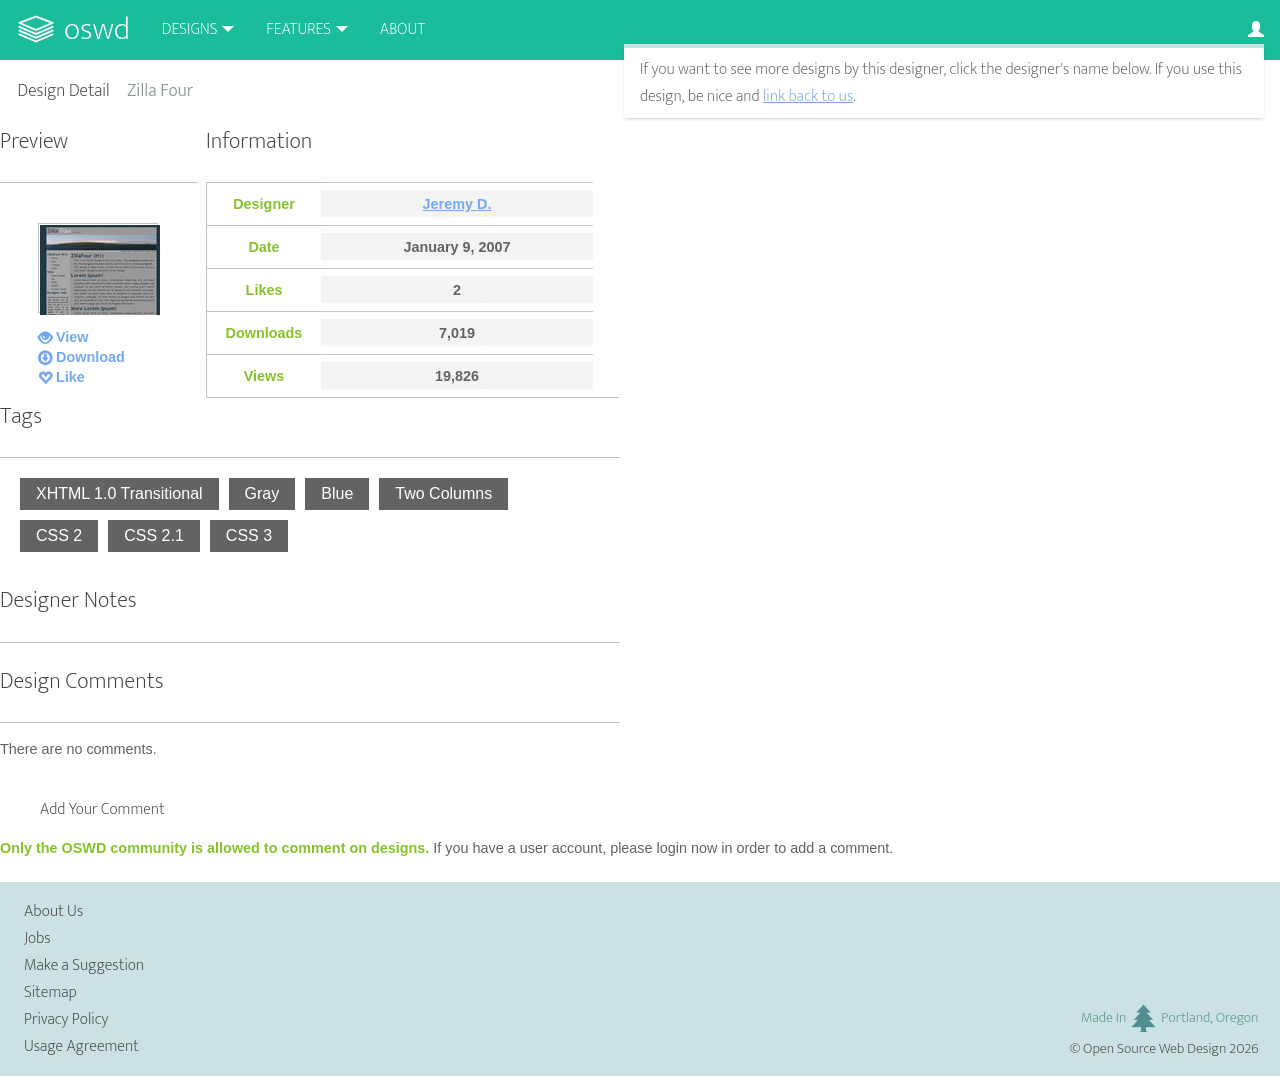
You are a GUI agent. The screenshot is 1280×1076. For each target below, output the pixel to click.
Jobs (37, 938)
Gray (262, 493)
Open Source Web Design (1154, 1049)
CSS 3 (249, 535)
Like (70, 377)
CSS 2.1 (154, 535)
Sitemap (50, 992)
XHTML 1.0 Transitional (119, 493)
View (72, 337)
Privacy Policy (66, 1019)
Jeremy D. (457, 204)
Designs (190, 29)
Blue (337, 493)
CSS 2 (59, 535)
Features (298, 29)
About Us (53, 911)
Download (90, 357)
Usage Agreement (81, 1046)
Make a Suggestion (84, 965)
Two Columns (443, 493)
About (402, 29)
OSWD (97, 29)
